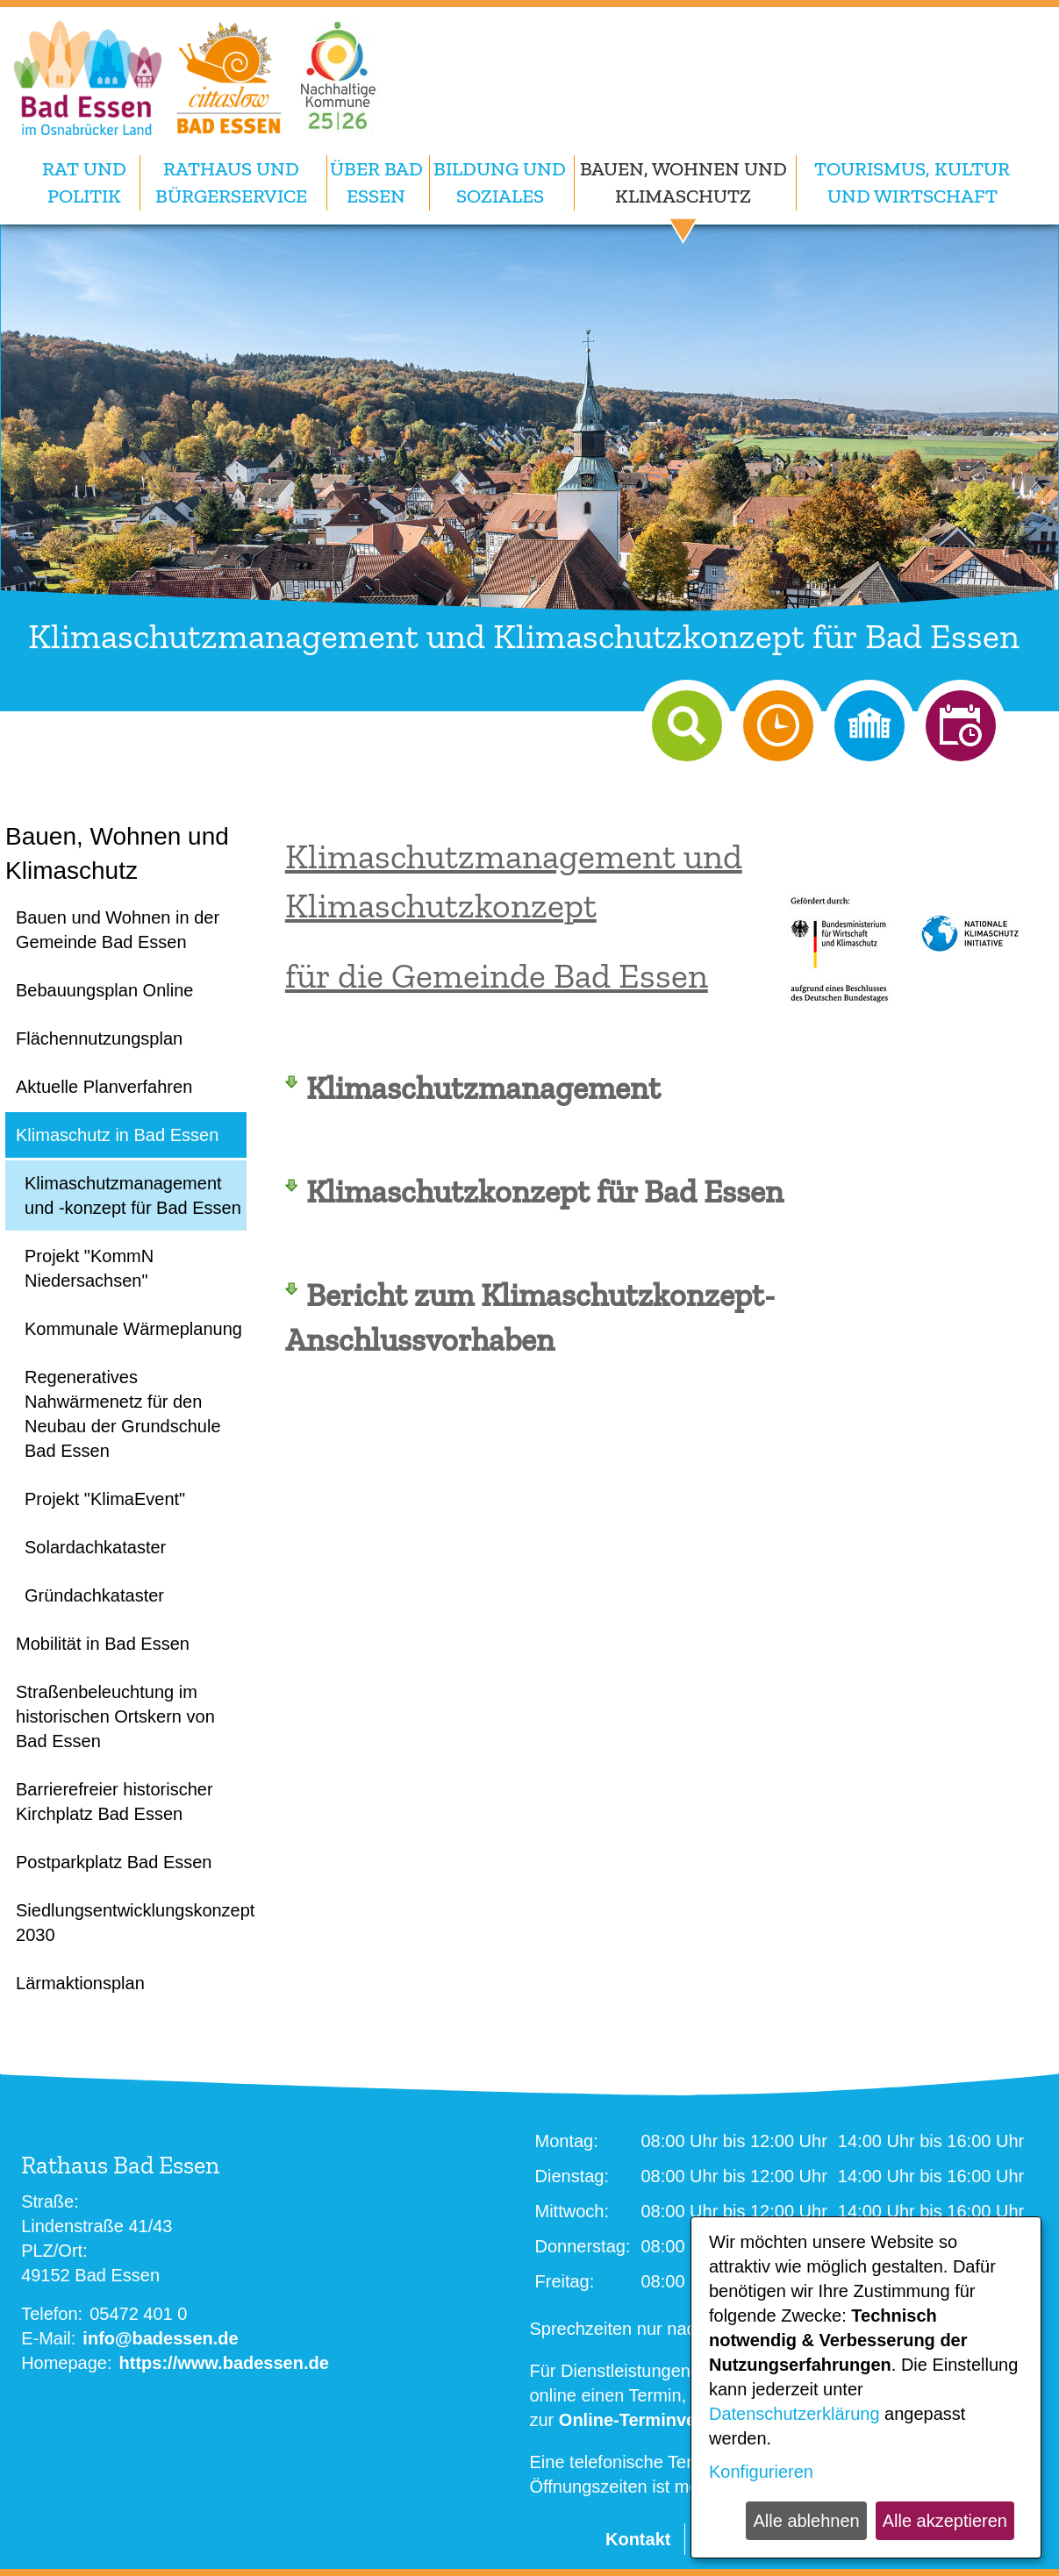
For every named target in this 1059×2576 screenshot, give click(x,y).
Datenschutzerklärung (794, 2413)
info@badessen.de (160, 2338)
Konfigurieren (761, 2471)
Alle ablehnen (806, 2520)
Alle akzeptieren (945, 2520)
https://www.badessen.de (224, 2363)
